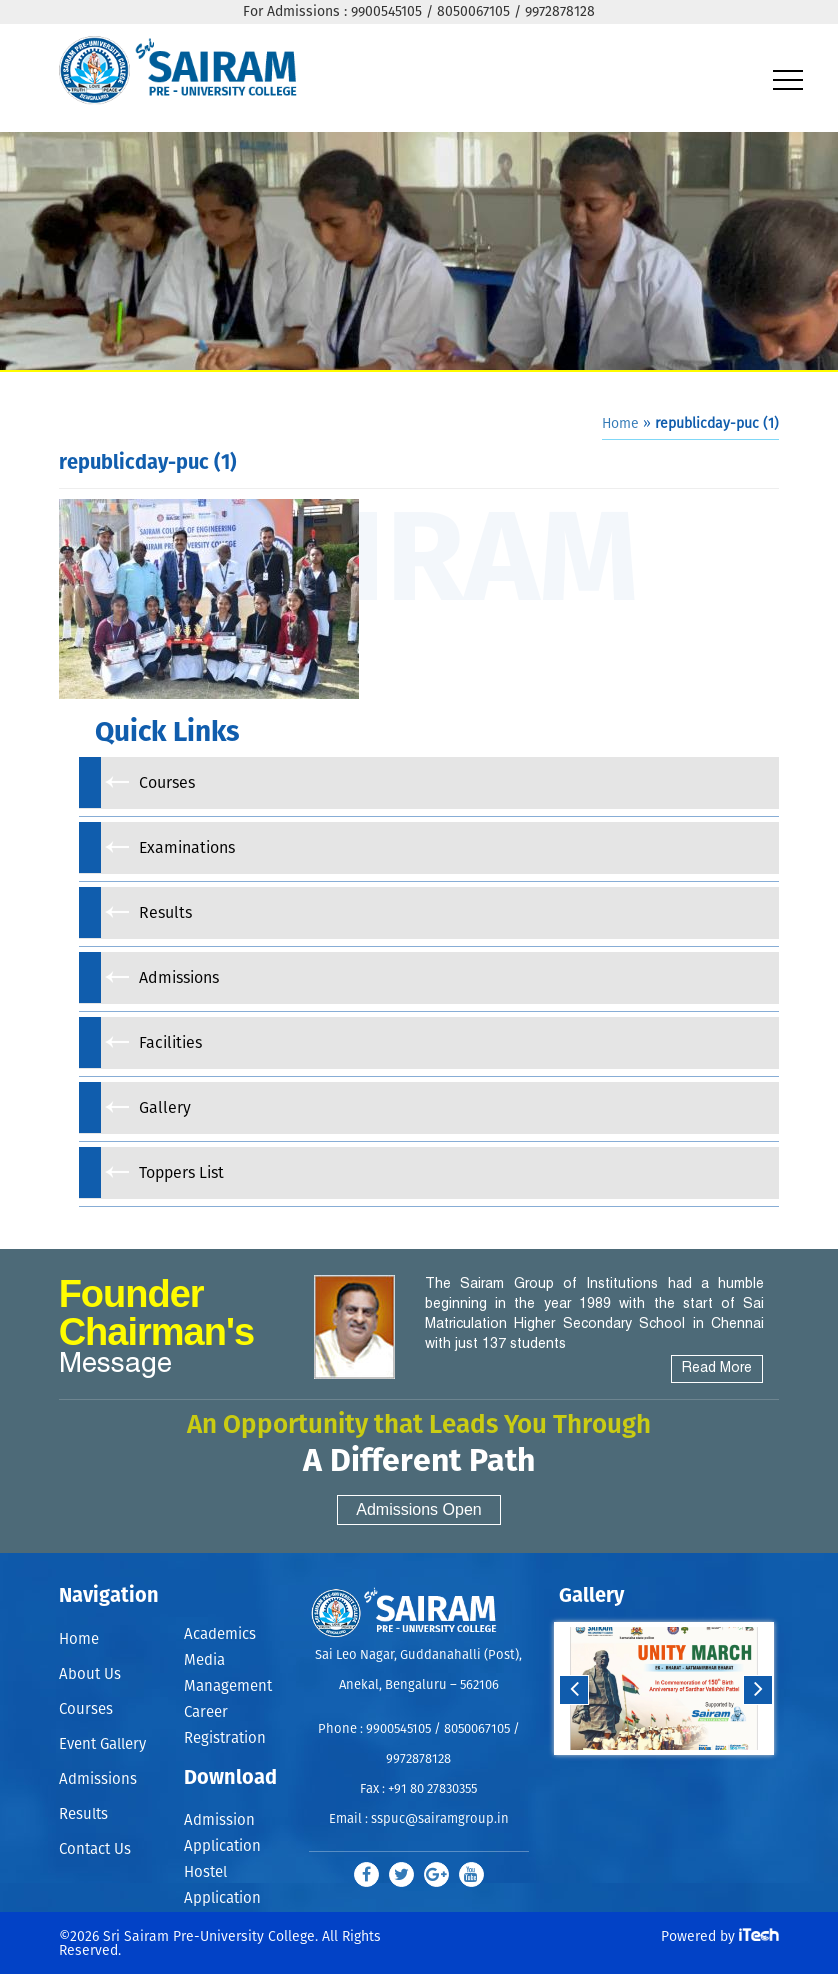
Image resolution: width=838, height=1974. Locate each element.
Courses (86, 1709)
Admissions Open (418, 1509)
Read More (717, 1368)
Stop (677, 1774)
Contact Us (95, 1849)
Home (620, 424)
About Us (90, 1674)
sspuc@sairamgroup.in (440, 1819)
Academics (220, 1634)
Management (228, 1686)
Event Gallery (102, 1744)
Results (83, 1814)
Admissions (98, 1779)
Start (662, 1774)
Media (204, 1660)
